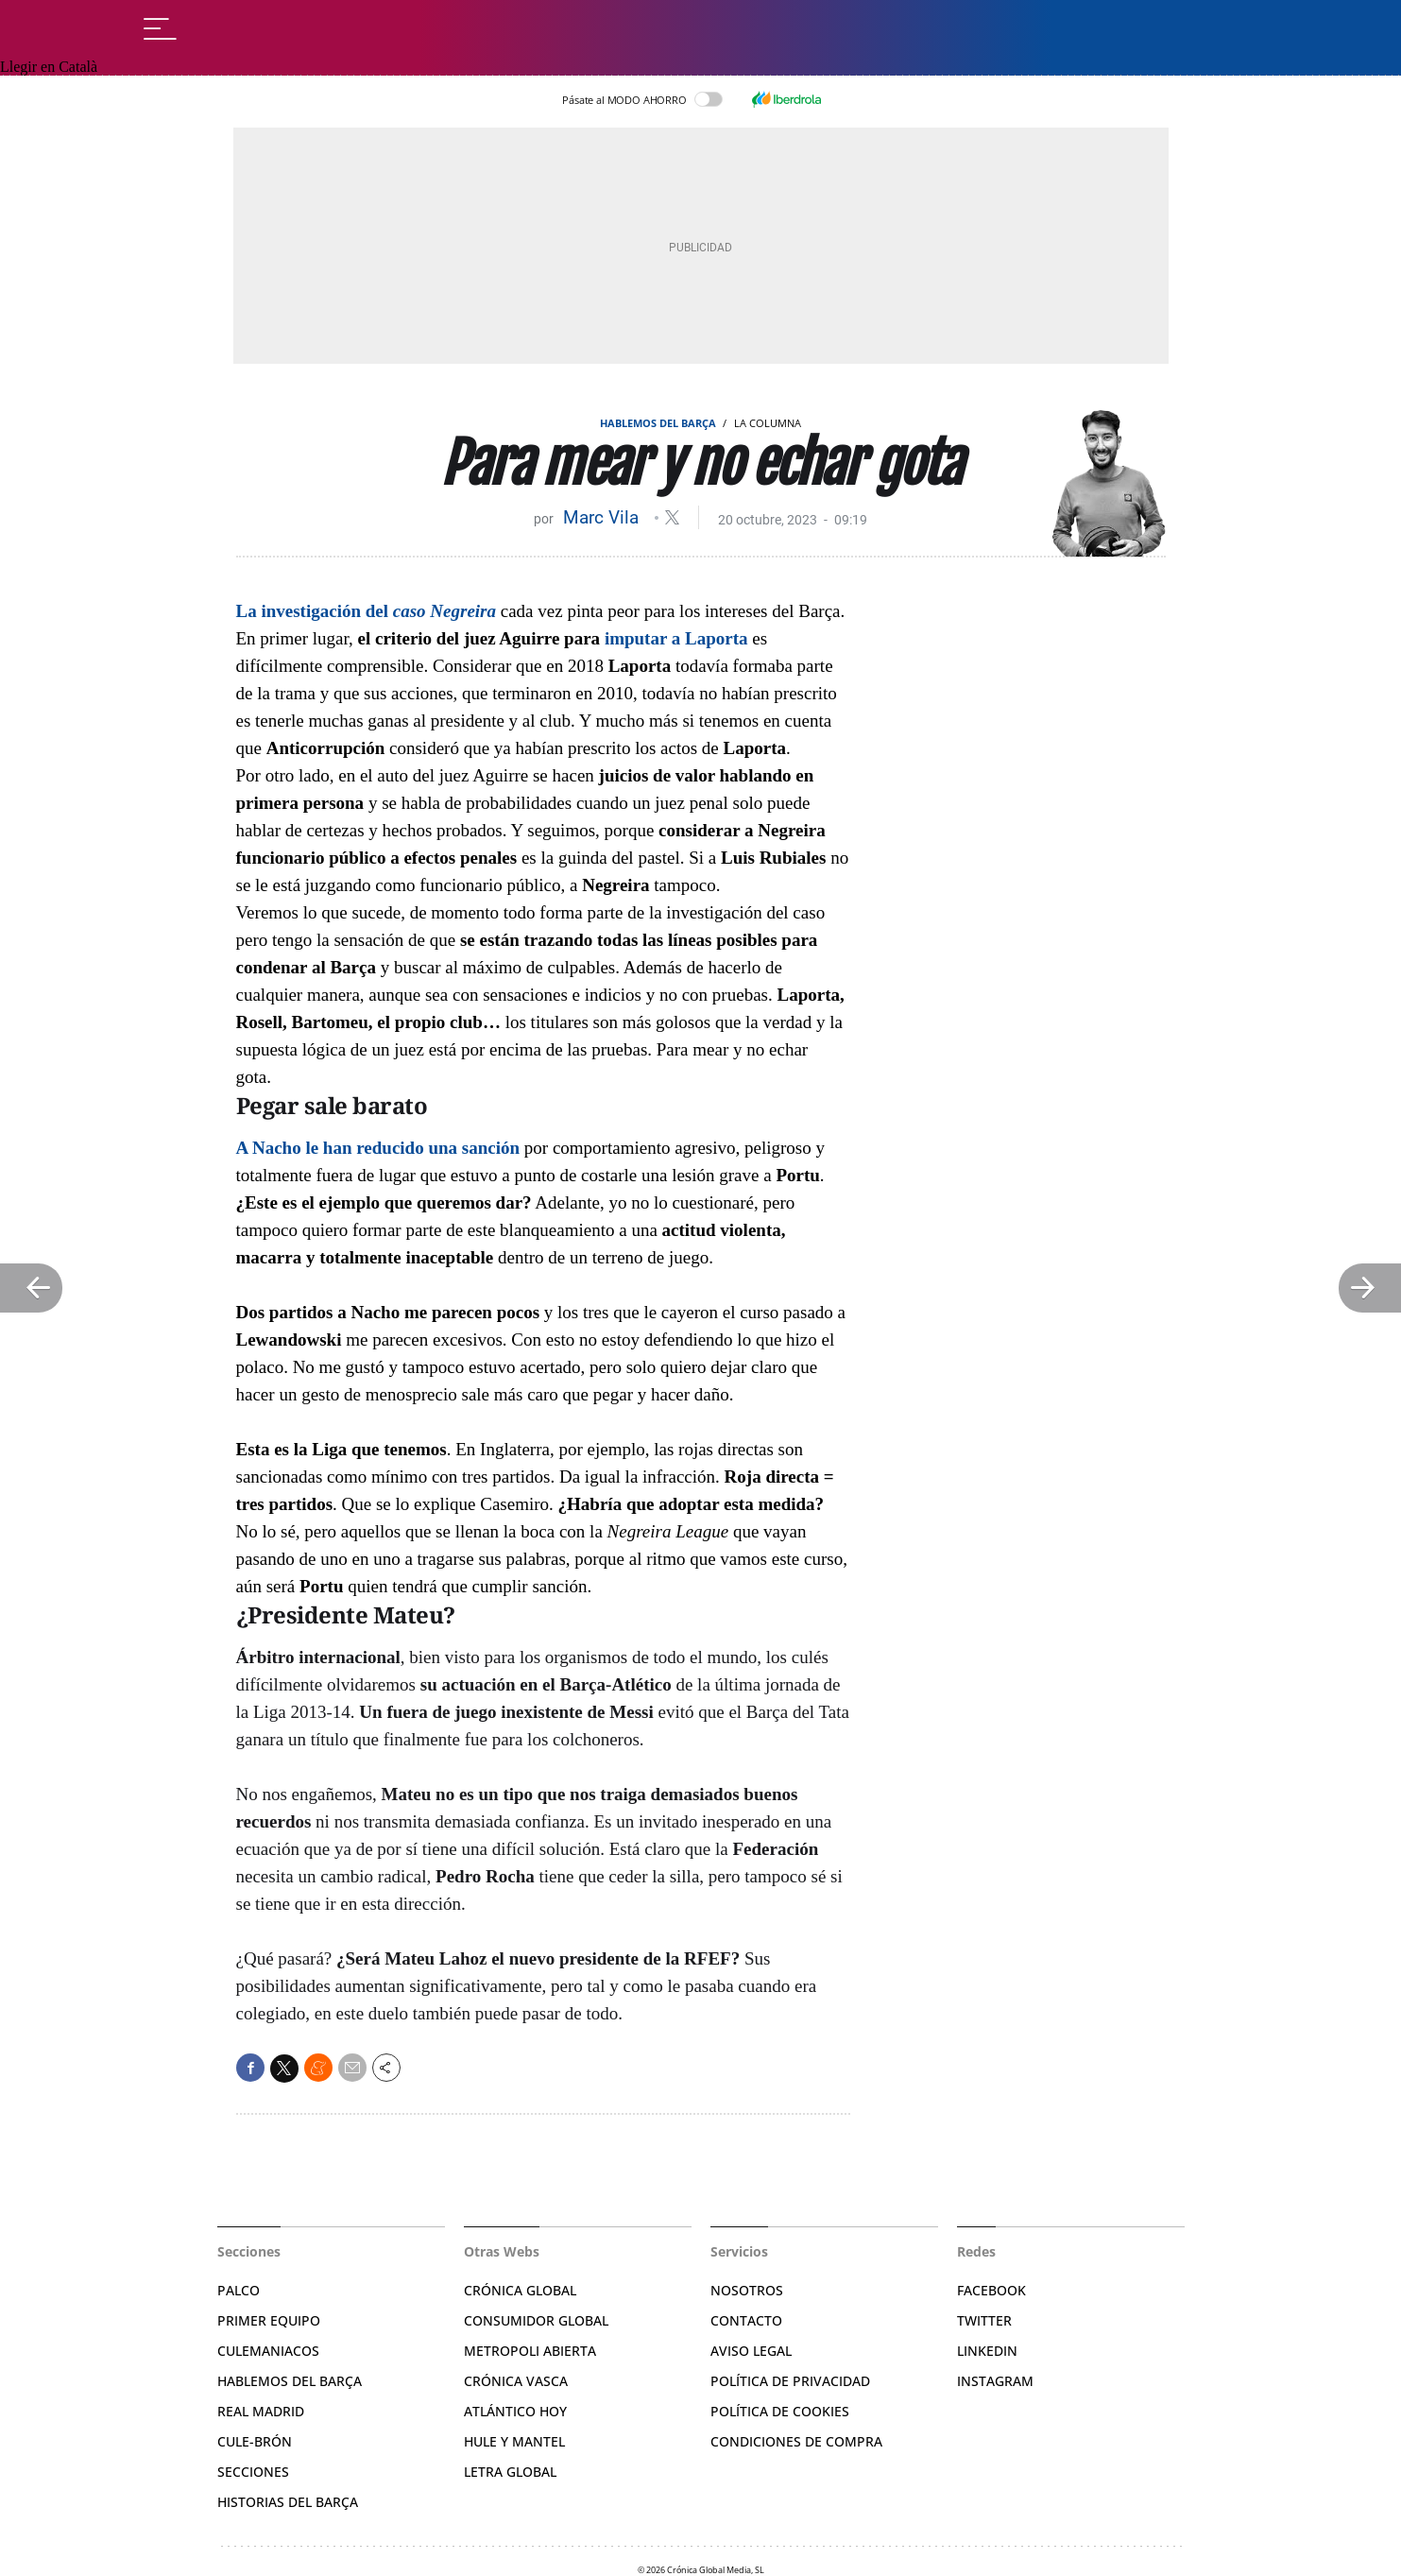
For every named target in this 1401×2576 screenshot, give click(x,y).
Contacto (746, 2320)
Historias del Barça (287, 2502)
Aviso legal (751, 2351)
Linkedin (987, 2351)
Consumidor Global (536, 2320)
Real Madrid (260, 2411)
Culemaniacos (268, 2351)
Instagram (995, 2381)
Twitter (984, 2320)
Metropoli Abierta (530, 2351)
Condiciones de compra (796, 2441)
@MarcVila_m (672, 517)
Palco (238, 2290)
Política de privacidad (790, 2381)
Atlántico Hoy (515, 2411)
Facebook (991, 2290)
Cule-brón (254, 2441)
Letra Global (510, 2472)
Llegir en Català (48, 67)
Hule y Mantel (514, 2441)
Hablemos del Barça (658, 423)
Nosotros (746, 2290)
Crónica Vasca (516, 2381)
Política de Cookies (779, 2411)
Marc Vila (603, 517)
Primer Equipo (268, 2320)
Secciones (253, 2472)
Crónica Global (520, 2290)
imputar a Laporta (676, 638)
